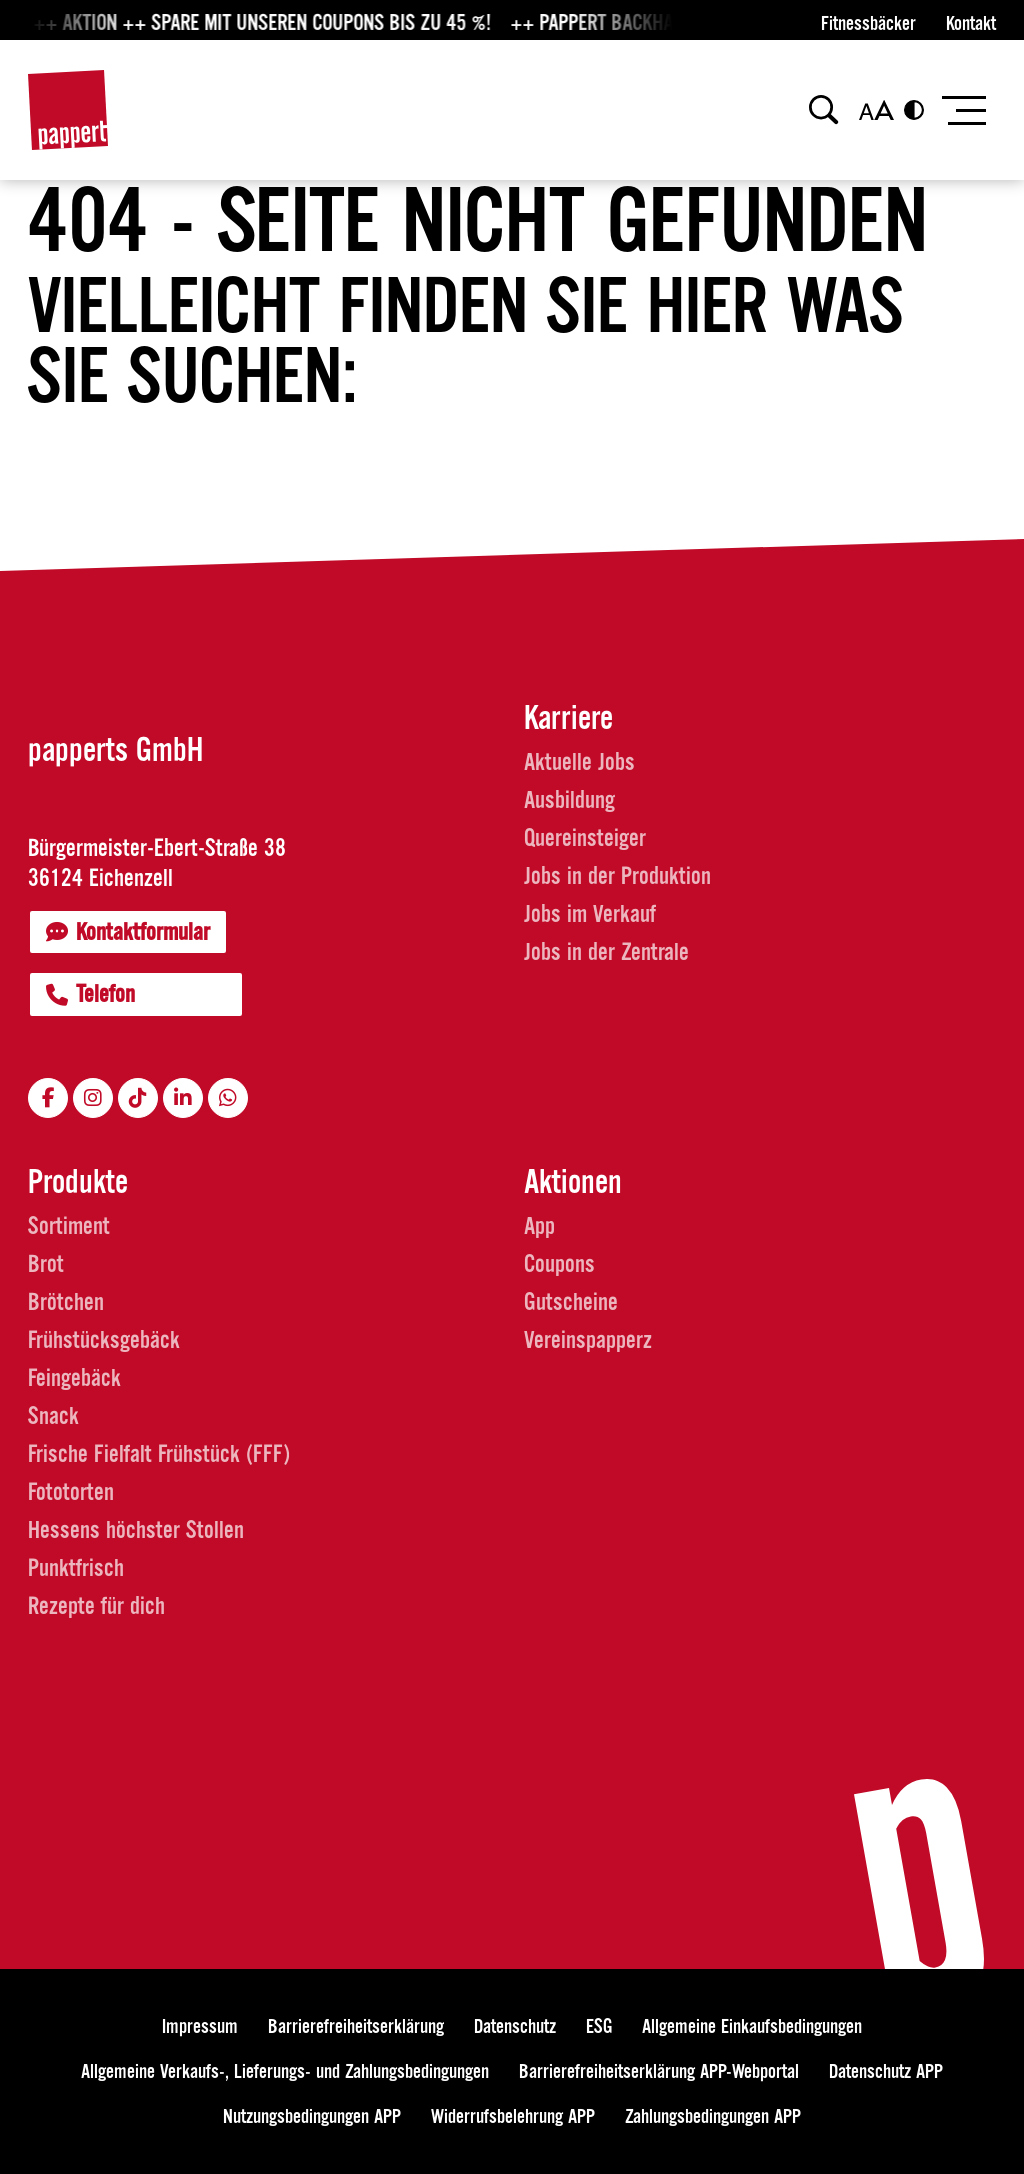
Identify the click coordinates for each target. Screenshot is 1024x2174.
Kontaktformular (128, 932)
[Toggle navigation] (962, 110)
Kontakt (971, 23)
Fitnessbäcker (868, 23)
